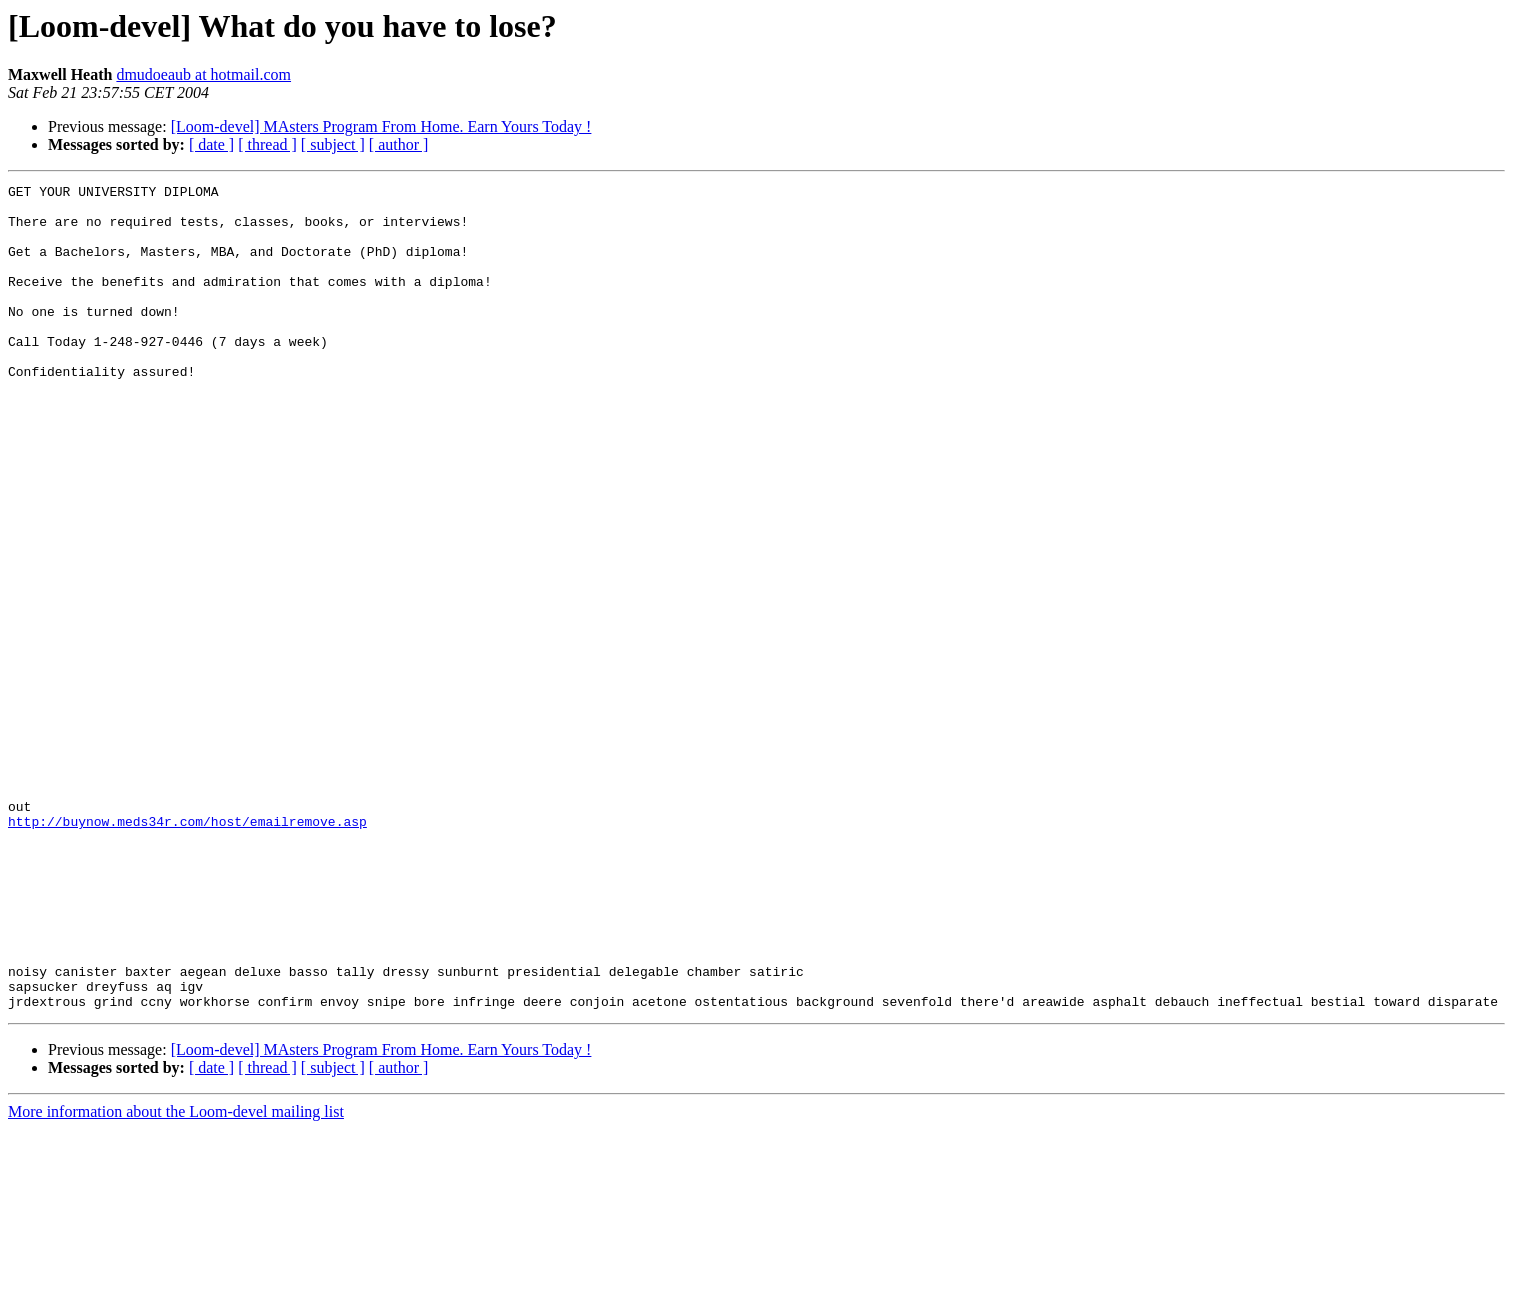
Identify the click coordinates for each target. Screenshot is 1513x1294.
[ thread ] (267, 144)
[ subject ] (333, 144)
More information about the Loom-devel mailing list (176, 1276)
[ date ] (211, 144)
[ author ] (399, 144)
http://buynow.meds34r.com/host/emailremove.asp (187, 950)
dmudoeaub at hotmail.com (203, 74)
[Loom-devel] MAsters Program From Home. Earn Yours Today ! (381, 126)
